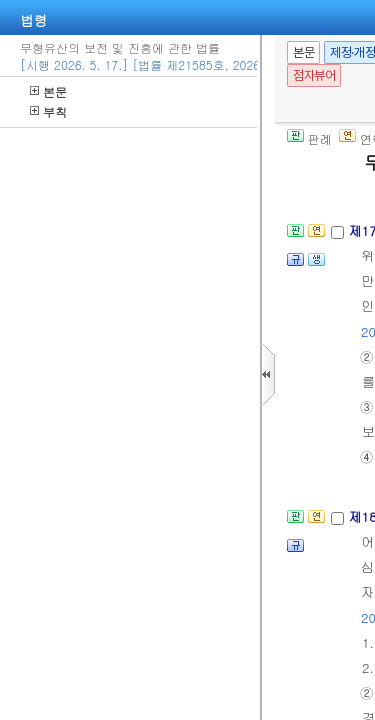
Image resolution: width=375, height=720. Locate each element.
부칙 (48, 111)
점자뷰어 (314, 75)
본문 (48, 91)
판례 (309, 138)
